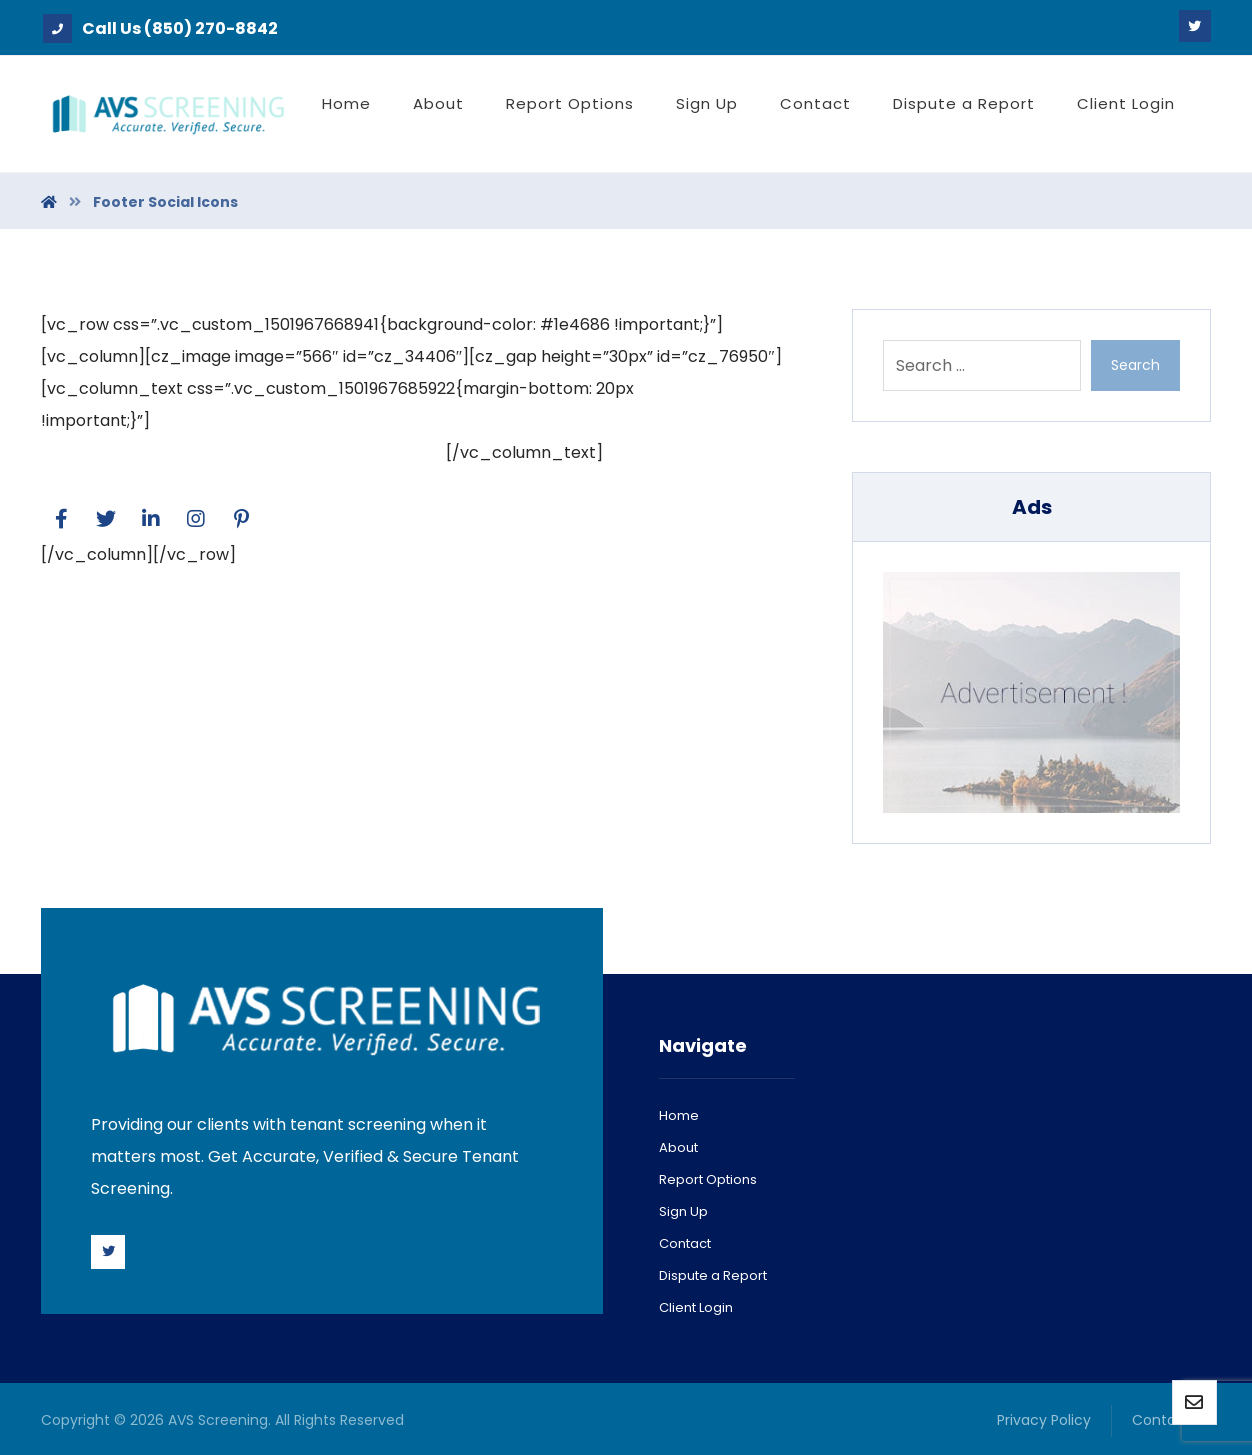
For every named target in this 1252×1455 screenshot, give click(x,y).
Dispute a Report (713, 1275)
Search (1135, 365)
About (678, 1147)
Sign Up (683, 1211)
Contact (685, 1243)
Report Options (708, 1179)
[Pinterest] (241, 519)
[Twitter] (1195, 26)
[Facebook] (61, 519)
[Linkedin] (151, 519)
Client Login (696, 1307)
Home (679, 1115)
